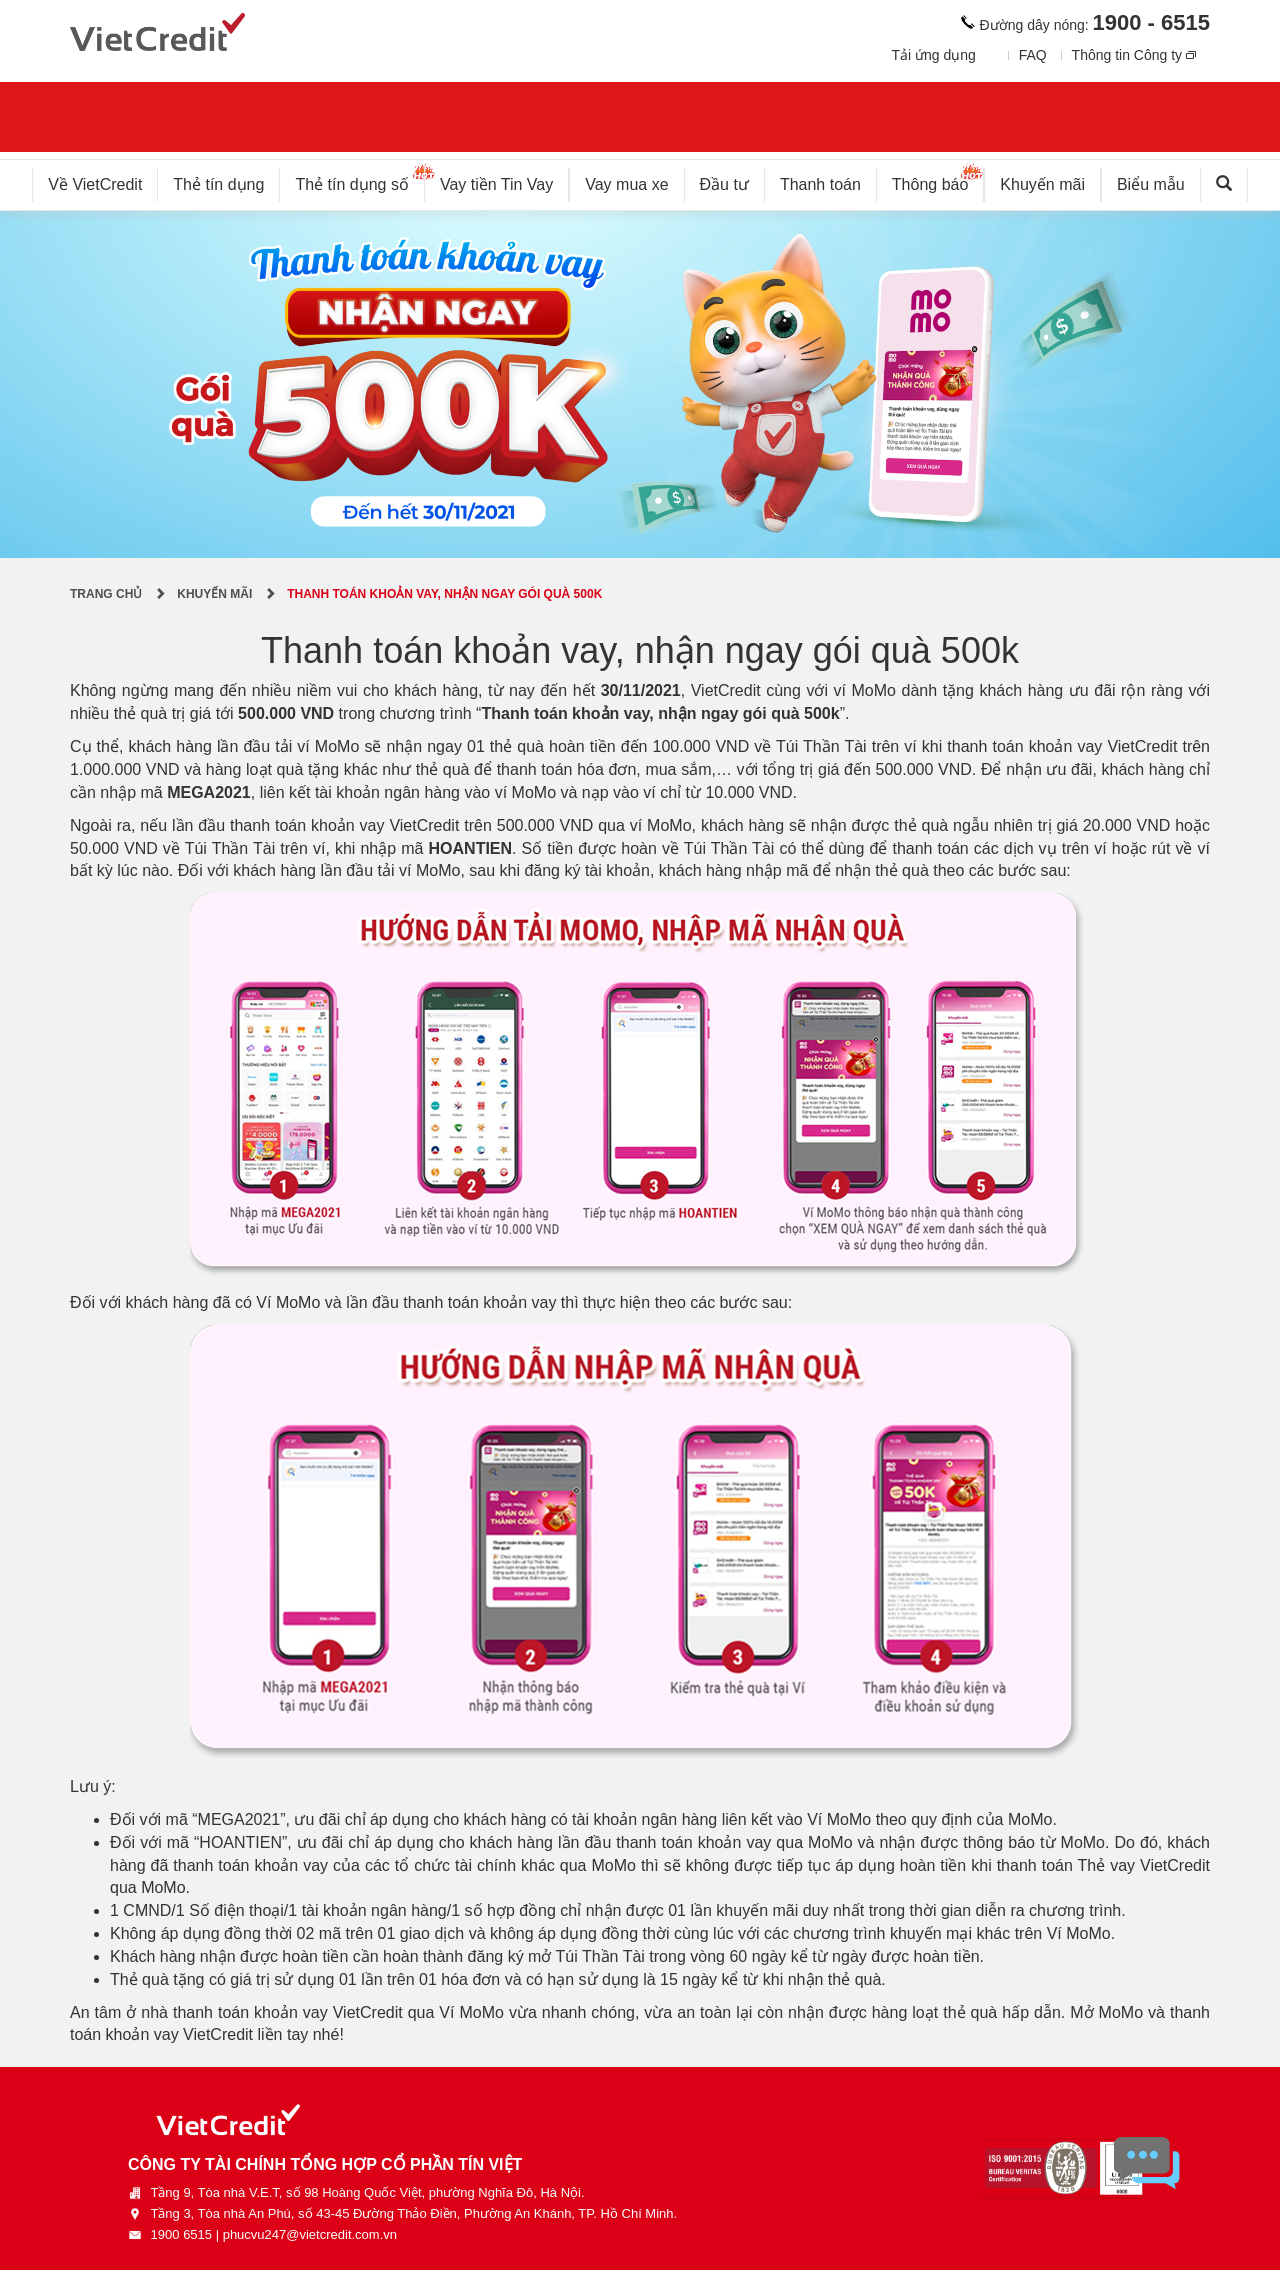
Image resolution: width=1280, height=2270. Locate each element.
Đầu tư (724, 184)
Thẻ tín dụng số (359, 180)
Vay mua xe (626, 184)
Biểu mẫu (1151, 184)
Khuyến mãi (1042, 184)
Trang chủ (106, 594)
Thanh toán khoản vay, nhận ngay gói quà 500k (444, 594)
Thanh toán (820, 184)
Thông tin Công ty (1127, 55)
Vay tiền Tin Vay (504, 180)
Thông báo (938, 180)
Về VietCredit (95, 184)
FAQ (1033, 55)
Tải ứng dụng (933, 55)
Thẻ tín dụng (218, 184)
